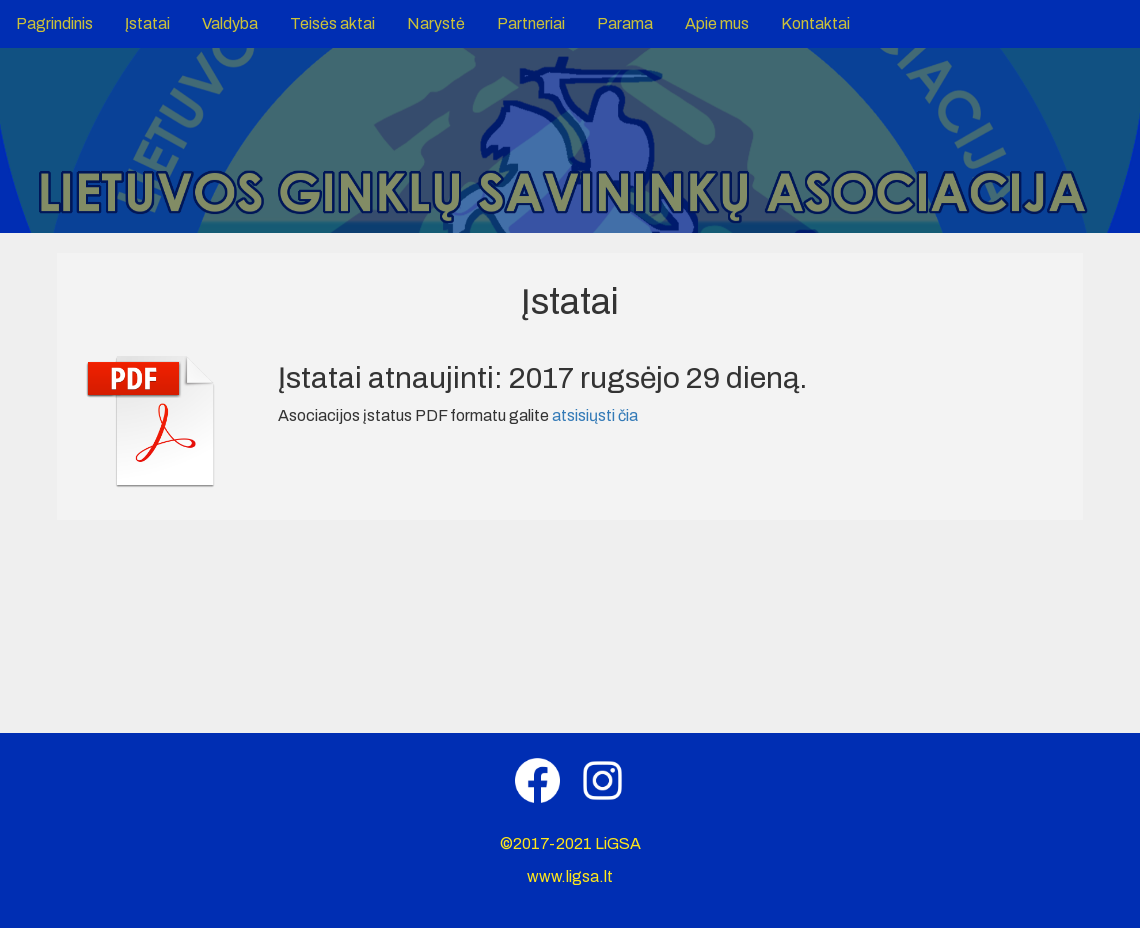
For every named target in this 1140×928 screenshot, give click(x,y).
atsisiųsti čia (595, 415)
